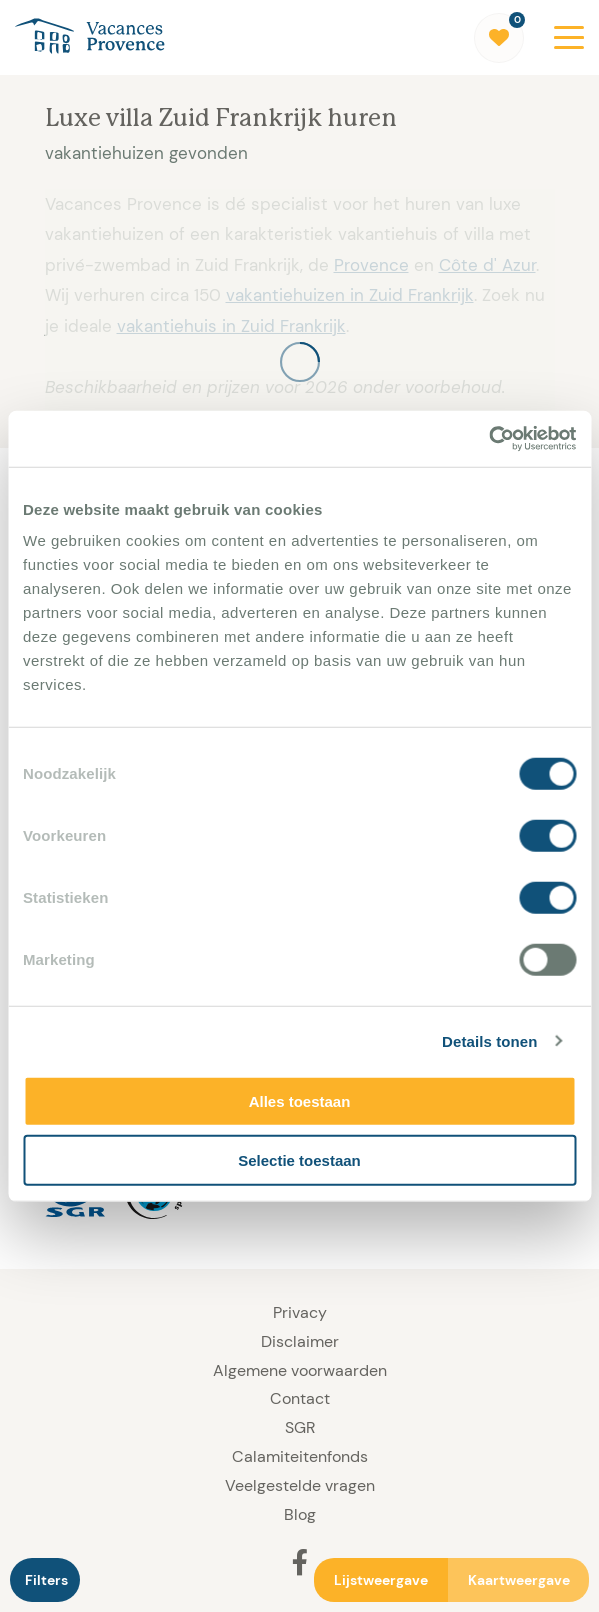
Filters (46, 1580)
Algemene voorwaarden (300, 1370)
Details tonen (489, 1040)
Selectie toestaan (299, 1159)
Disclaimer (300, 1341)
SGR (300, 1427)
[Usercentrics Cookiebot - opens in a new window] (488, 439)
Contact (300, 1398)
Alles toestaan (300, 1101)
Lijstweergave (381, 1580)
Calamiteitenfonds (300, 1456)
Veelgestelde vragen (300, 1485)
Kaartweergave (519, 1580)
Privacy (300, 1312)
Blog (300, 1514)
